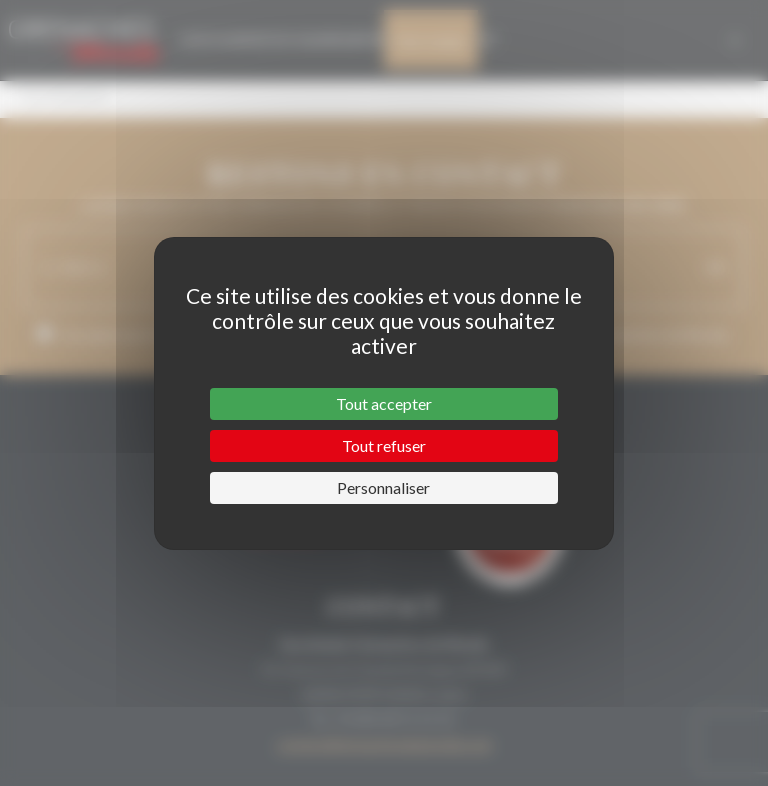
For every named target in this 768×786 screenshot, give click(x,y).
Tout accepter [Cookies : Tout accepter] (384, 403)
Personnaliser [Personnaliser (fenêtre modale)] (383, 487)
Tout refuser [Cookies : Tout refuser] (384, 445)
